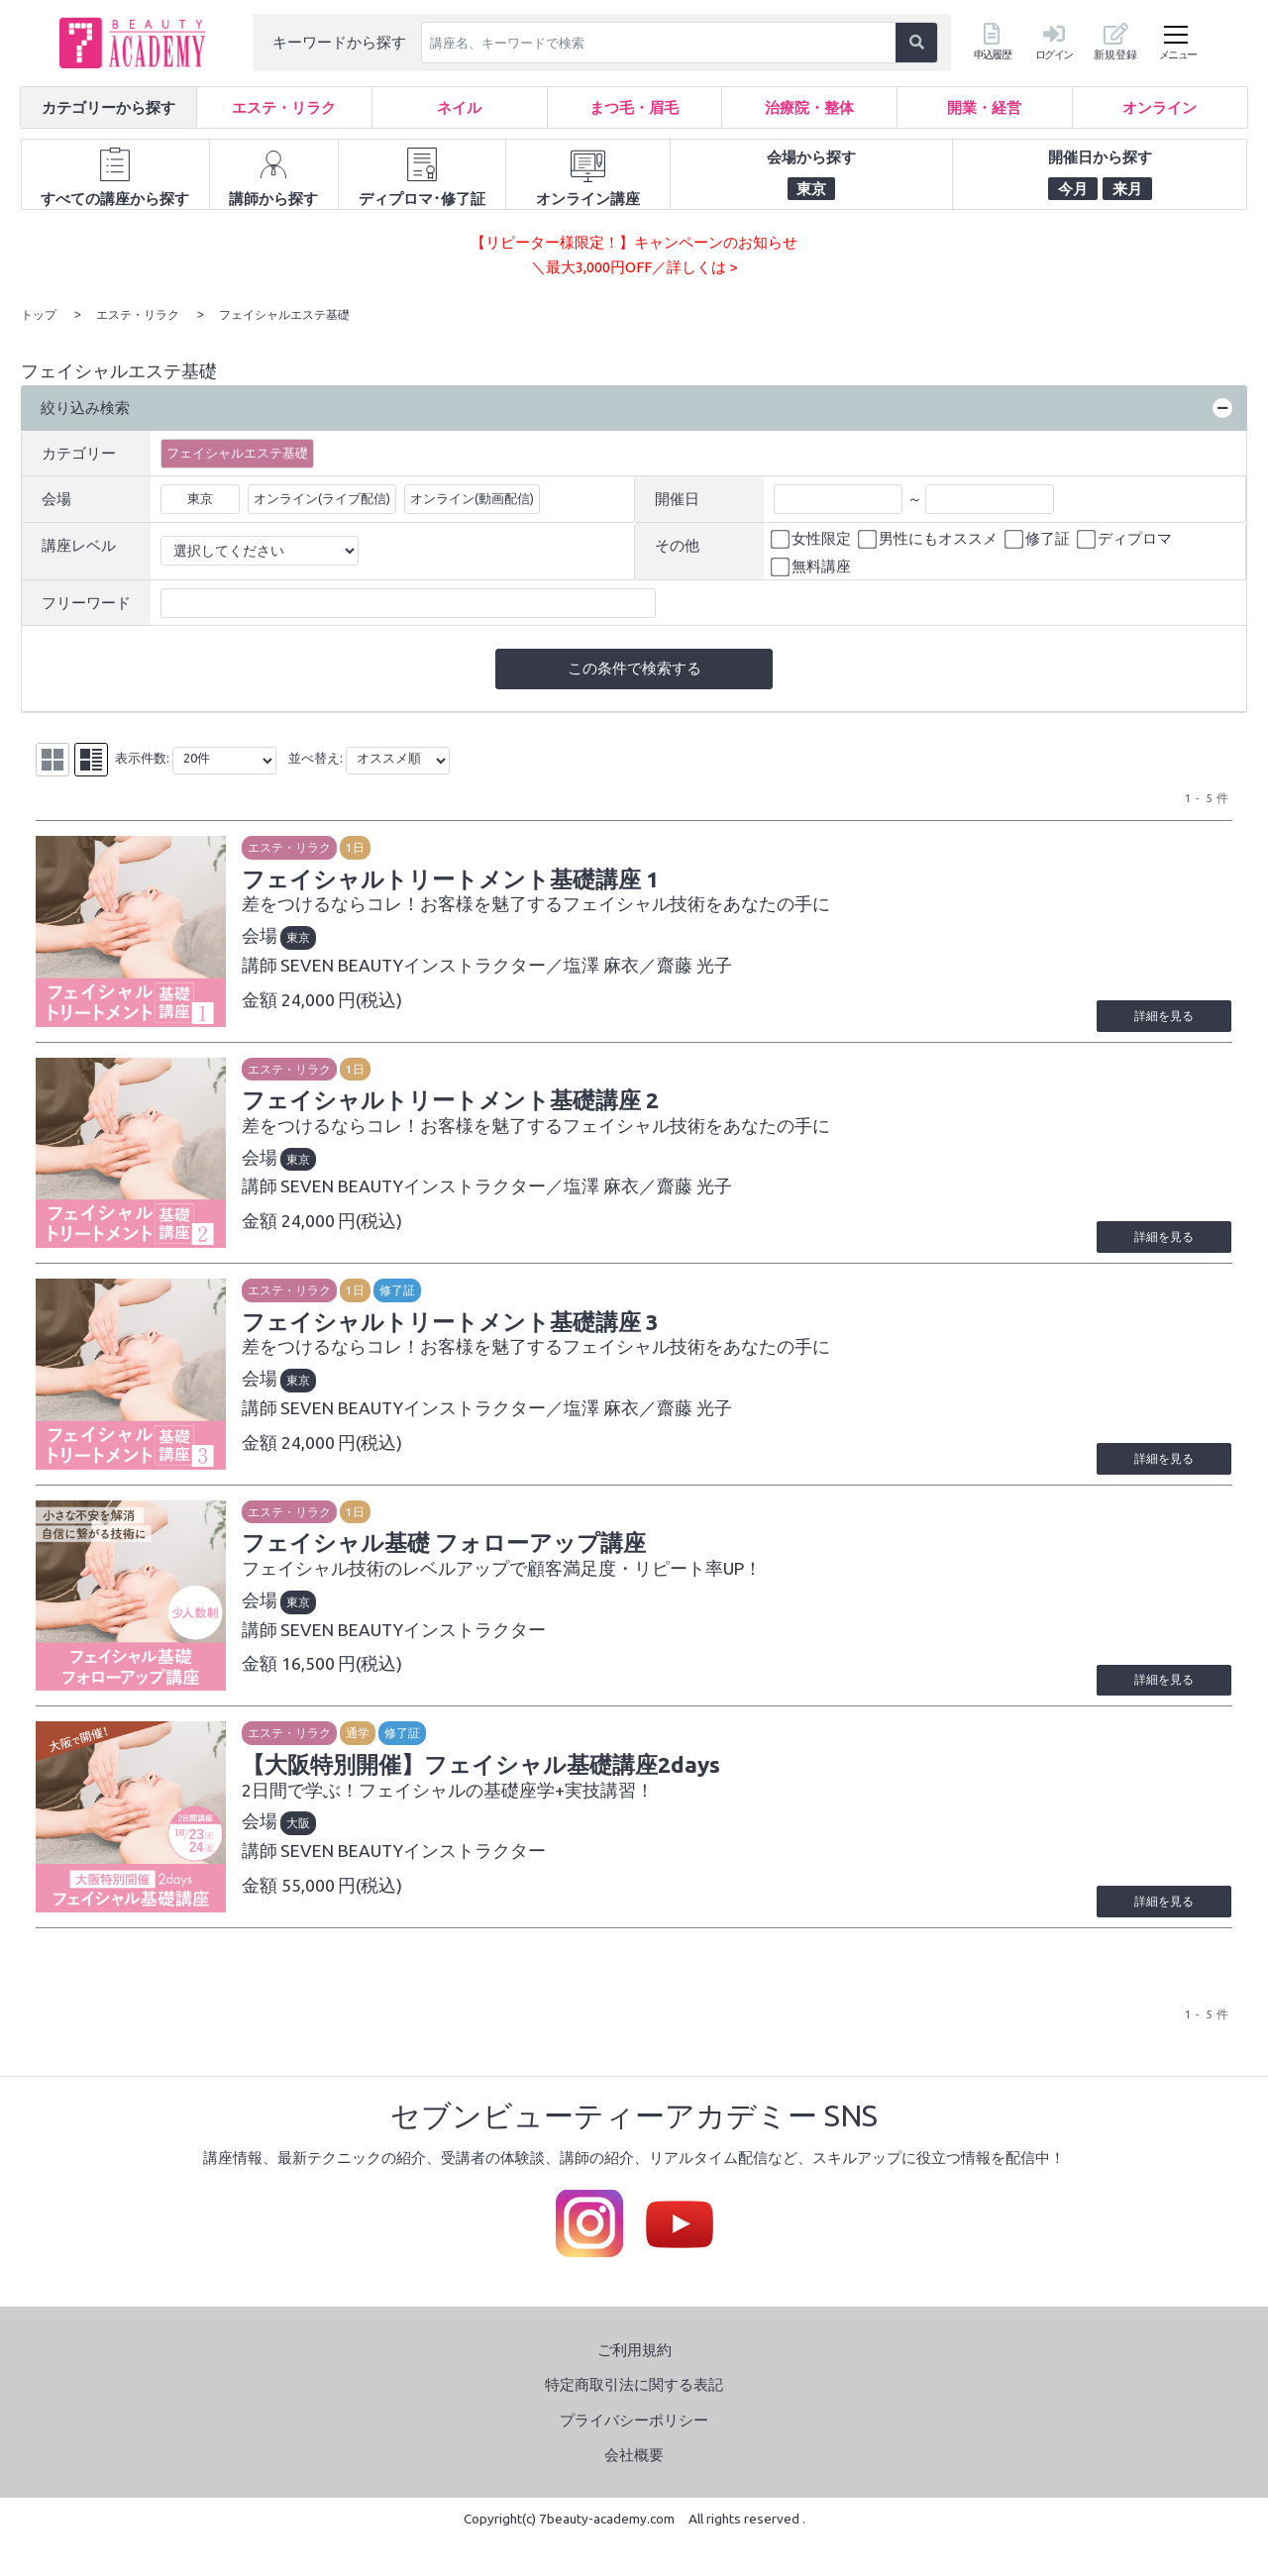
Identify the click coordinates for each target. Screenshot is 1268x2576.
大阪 (305, 1852)
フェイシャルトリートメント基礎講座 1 (458, 878)
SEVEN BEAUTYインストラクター (420, 1651)
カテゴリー (79, 452)
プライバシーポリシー (634, 2455)
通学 (364, 1761)
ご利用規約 (634, 2385)
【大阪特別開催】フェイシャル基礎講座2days (488, 1793)
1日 (362, 846)
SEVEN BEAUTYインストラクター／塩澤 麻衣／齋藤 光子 (513, 965)
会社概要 (634, 2491)
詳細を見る (1162, 1021)
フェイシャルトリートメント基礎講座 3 (458, 1336)
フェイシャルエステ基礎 (237, 452)
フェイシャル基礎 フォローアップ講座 (451, 1565)
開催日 (677, 497)
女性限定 (812, 538)
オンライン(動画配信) (472, 497)
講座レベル (79, 544)
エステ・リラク (296, 846)
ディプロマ (1126, 538)
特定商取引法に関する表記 (634, 2421)
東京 (200, 497)
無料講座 (812, 566)
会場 (56, 497)
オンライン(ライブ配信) (322, 497)
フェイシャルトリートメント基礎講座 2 (458, 1107)
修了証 (1038, 538)
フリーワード (86, 601)
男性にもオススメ (929, 538)
